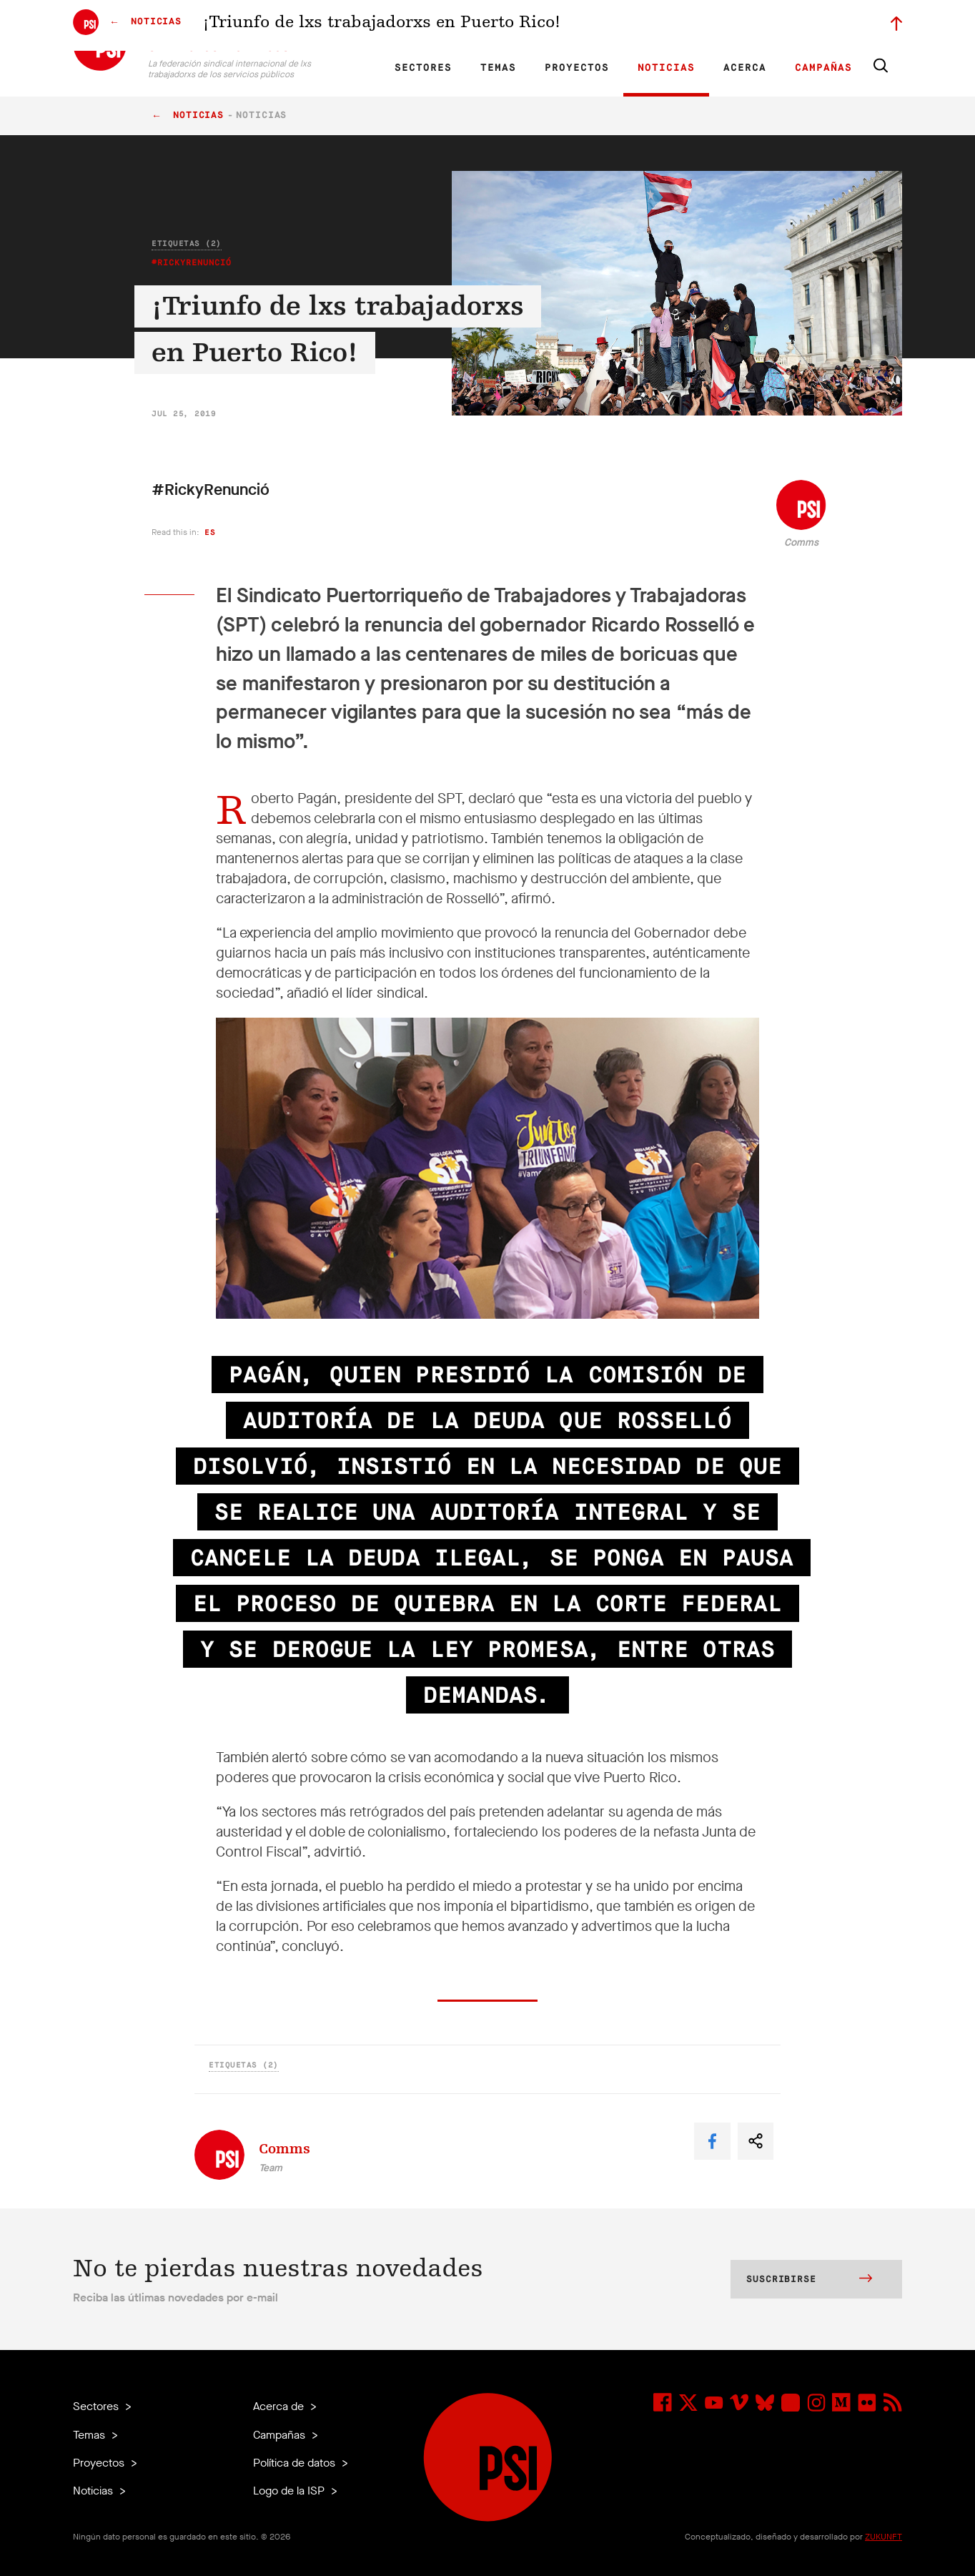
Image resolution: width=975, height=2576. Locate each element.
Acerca (744, 68)
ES (397, 25)
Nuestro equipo (582, 25)
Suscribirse (809, 2280)
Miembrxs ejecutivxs (713, 25)
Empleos (643, 25)
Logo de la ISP (290, 2490)
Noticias (666, 68)
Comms (801, 542)
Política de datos (295, 2462)
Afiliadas (521, 25)
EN (348, 25)
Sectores (423, 68)
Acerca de (280, 2406)
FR (373, 25)
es (209, 532)
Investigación (464, 25)
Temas (498, 68)
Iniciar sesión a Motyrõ (811, 25)
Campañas (823, 68)
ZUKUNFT (883, 2536)
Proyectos (577, 68)
